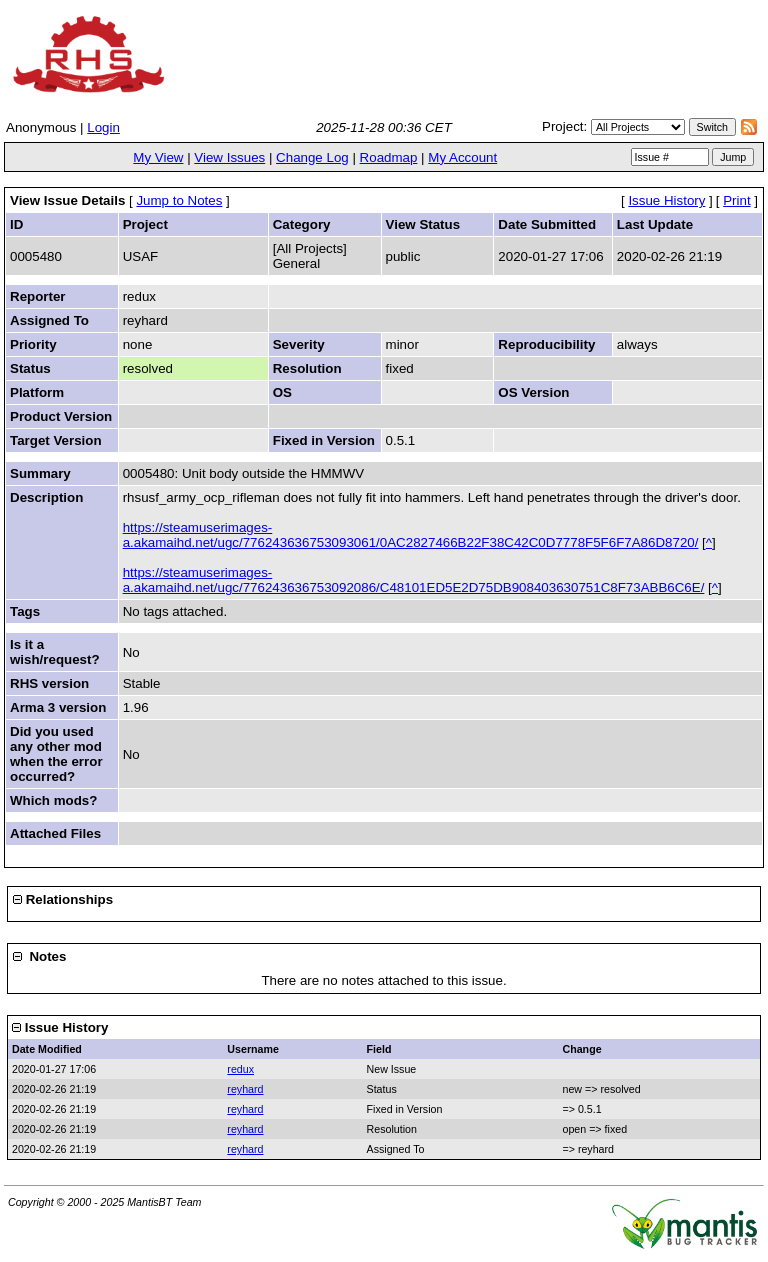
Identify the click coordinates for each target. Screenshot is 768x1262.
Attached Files (55, 833)
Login (103, 127)
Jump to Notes (179, 200)
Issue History (666, 200)
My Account (462, 157)
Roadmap (389, 157)
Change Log (312, 157)
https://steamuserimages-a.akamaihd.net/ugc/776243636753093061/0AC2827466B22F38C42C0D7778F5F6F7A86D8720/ (411, 535)
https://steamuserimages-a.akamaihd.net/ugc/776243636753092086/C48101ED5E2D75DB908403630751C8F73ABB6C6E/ (414, 580)
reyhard (245, 1089)
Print (736, 200)
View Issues (229, 157)
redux (240, 1069)
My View (158, 157)
